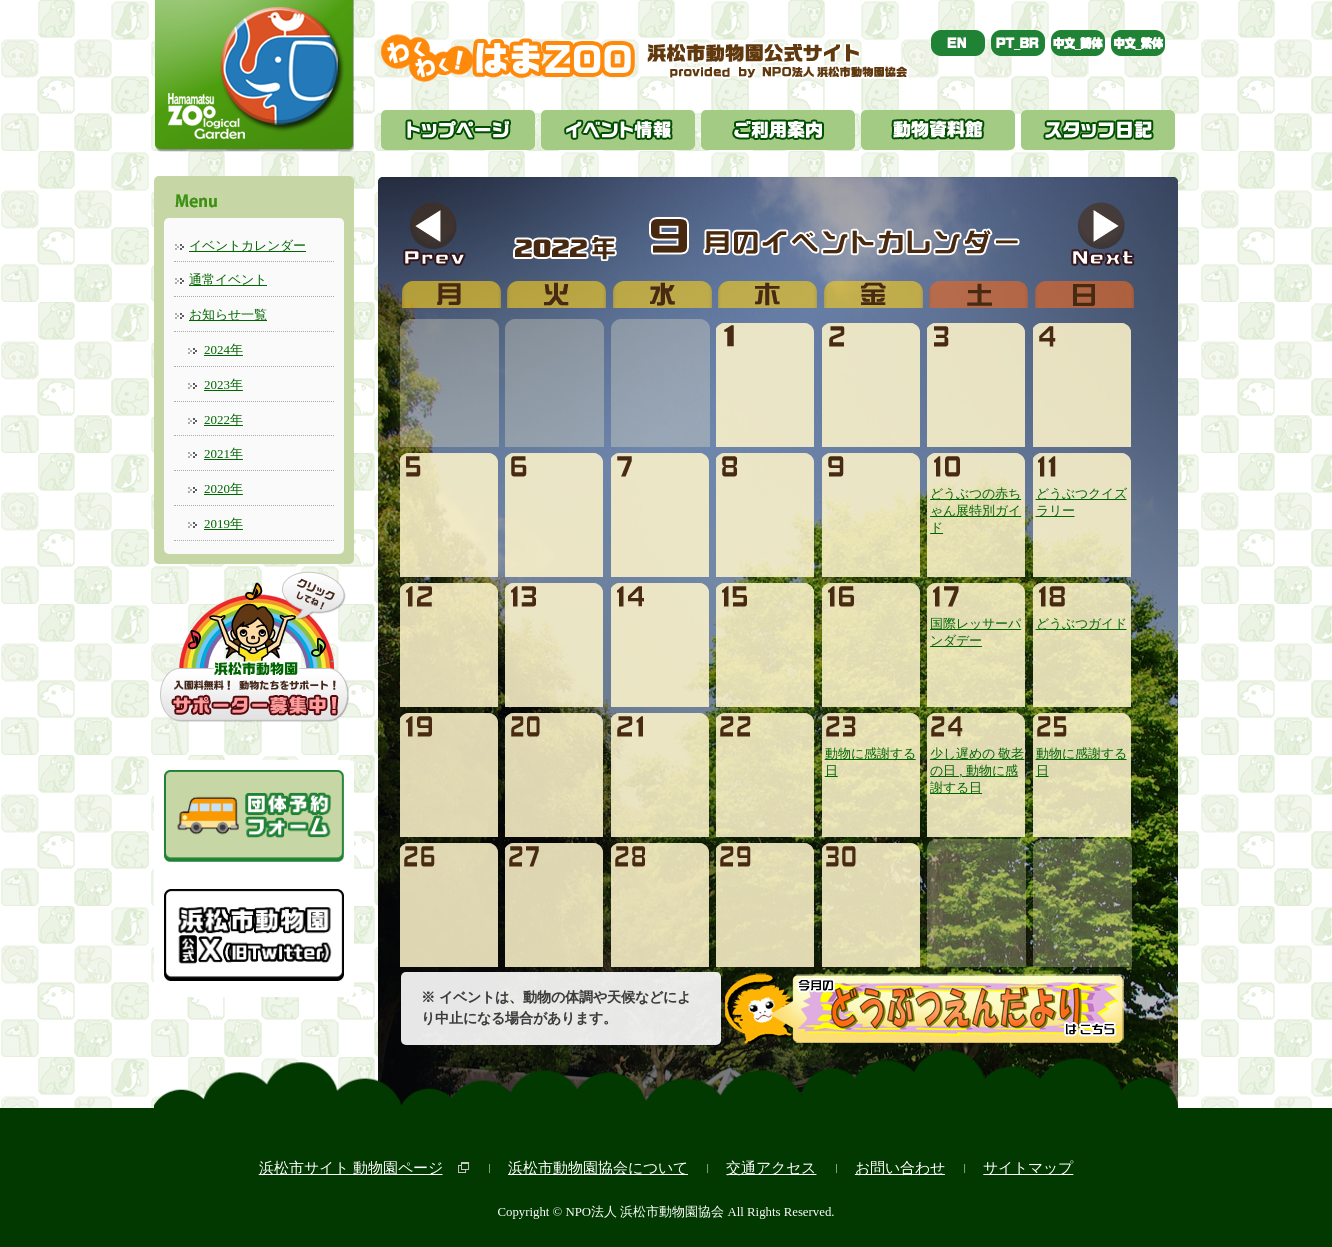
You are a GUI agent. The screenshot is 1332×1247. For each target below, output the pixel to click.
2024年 (223, 349)
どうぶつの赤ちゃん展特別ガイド (975, 503)
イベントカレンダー (247, 245)
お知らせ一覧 (228, 314)
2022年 (223, 419)
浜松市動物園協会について (598, 1167)
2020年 (223, 488)
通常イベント (228, 279)
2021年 (223, 453)
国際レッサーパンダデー (975, 624)
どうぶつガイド (1081, 616)
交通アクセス (771, 1167)
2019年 (223, 523)
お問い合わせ (900, 1167)
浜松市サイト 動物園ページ (351, 1167)
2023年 (223, 384)
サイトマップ (1028, 1167)
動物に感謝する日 (870, 754)
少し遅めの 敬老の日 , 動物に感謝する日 (977, 763)
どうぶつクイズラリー (1081, 494)
